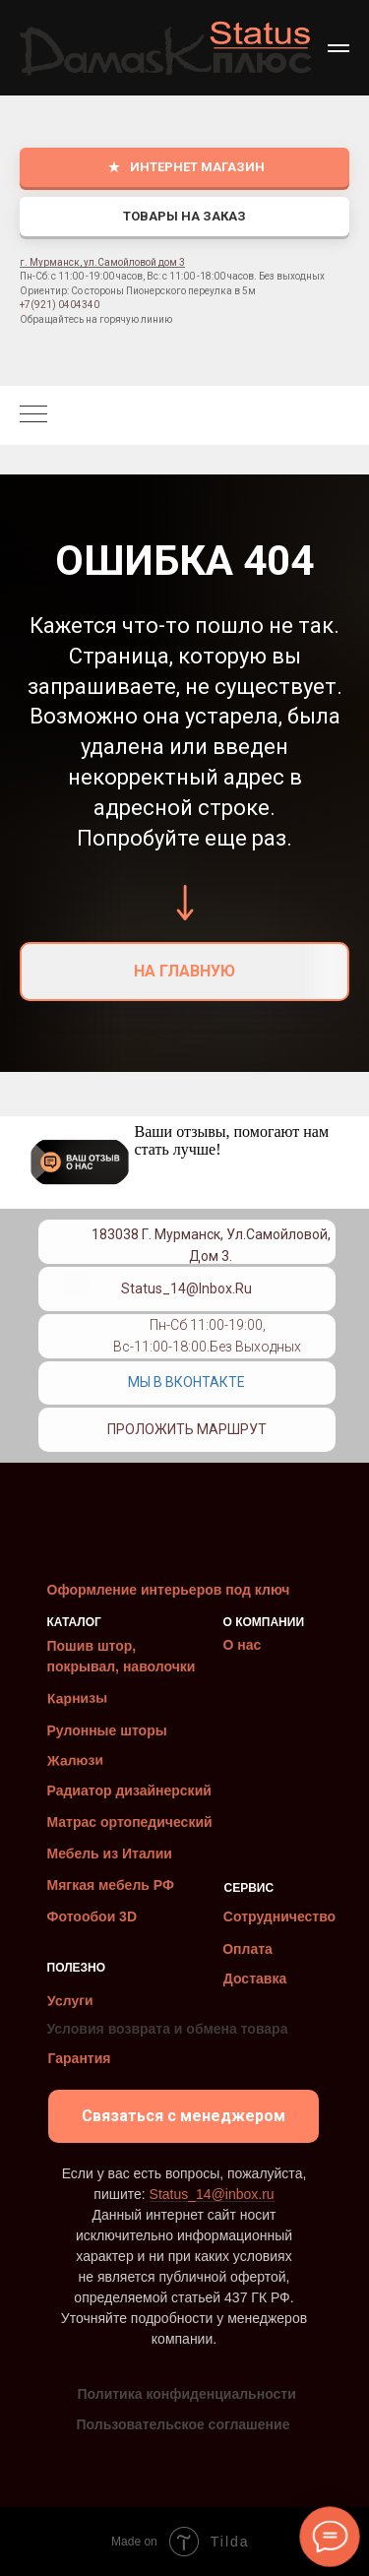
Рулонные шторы (107, 1730)
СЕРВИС (249, 1888)
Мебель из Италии (109, 1853)
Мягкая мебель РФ (110, 1885)
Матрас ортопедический (130, 1822)
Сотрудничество (279, 1916)
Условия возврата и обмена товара (167, 2029)
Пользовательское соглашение (183, 2424)
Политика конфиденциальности (187, 2394)
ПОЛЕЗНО (76, 1968)
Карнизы (76, 1698)
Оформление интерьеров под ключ (168, 1590)
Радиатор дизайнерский (129, 1790)
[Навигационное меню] (338, 48)
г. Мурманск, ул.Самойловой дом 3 (102, 262)
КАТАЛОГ (74, 1622)
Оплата (247, 1949)
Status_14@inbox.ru (186, 1288)
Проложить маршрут (187, 1429)
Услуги (69, 2000)
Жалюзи (74, 1760)
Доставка (254, 1978)
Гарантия (79, 2058)
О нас (242, 1645)
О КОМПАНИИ (264, 1622)
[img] (75, 1331)
